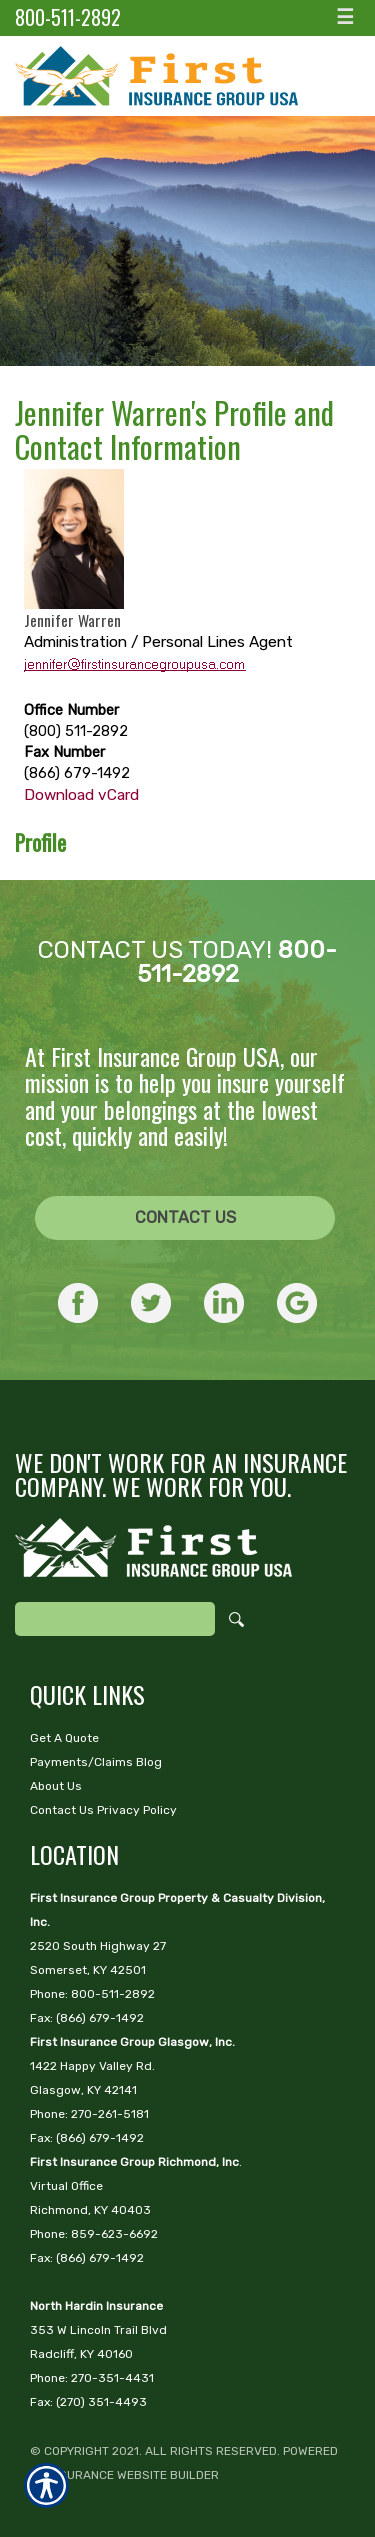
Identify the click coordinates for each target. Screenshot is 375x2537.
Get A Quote (64, 1738)
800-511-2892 (68, 17)
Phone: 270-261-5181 (89, 2114)
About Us (56, 1786)
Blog (149, 1762)
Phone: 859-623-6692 (94, 2234)
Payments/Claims (81, 1762)
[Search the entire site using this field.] (115, 1619)
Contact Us (185, 1217)
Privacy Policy (137, 1810)
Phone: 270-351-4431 (92, 2378)
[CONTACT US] (185, 1218)
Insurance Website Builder (133, 2475)
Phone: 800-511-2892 (92, 1994)
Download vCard (81, 795)
